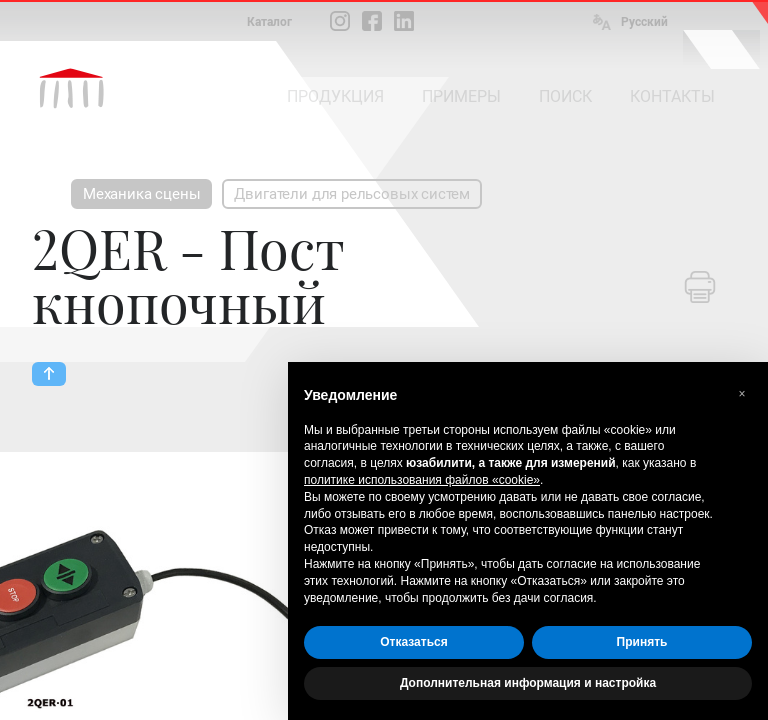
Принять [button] (642, 642)
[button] (742, 394)
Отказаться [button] (413, 642)
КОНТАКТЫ (672, 96)
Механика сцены (141, 194)
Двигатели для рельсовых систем (352, 194)
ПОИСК (565, 96)
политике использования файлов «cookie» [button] (422, 480)
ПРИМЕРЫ (461, 96)
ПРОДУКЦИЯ (335, 96)
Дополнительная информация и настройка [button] (528, 683)
